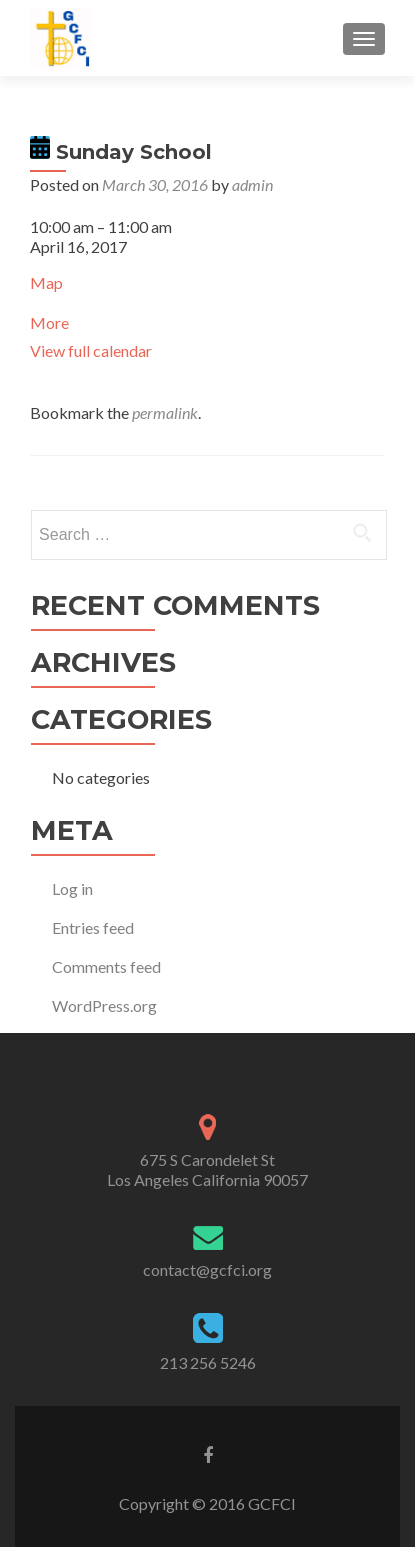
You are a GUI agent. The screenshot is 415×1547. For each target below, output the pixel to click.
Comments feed (106, 966)
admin (252, 184)
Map (46, 282)
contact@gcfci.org (207, 1269)
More (49, 322)
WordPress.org (104, 1005)
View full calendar (91, 350)
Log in (72, 888)
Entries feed (93, 927)
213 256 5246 (208, 1362)
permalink (165, 412)
